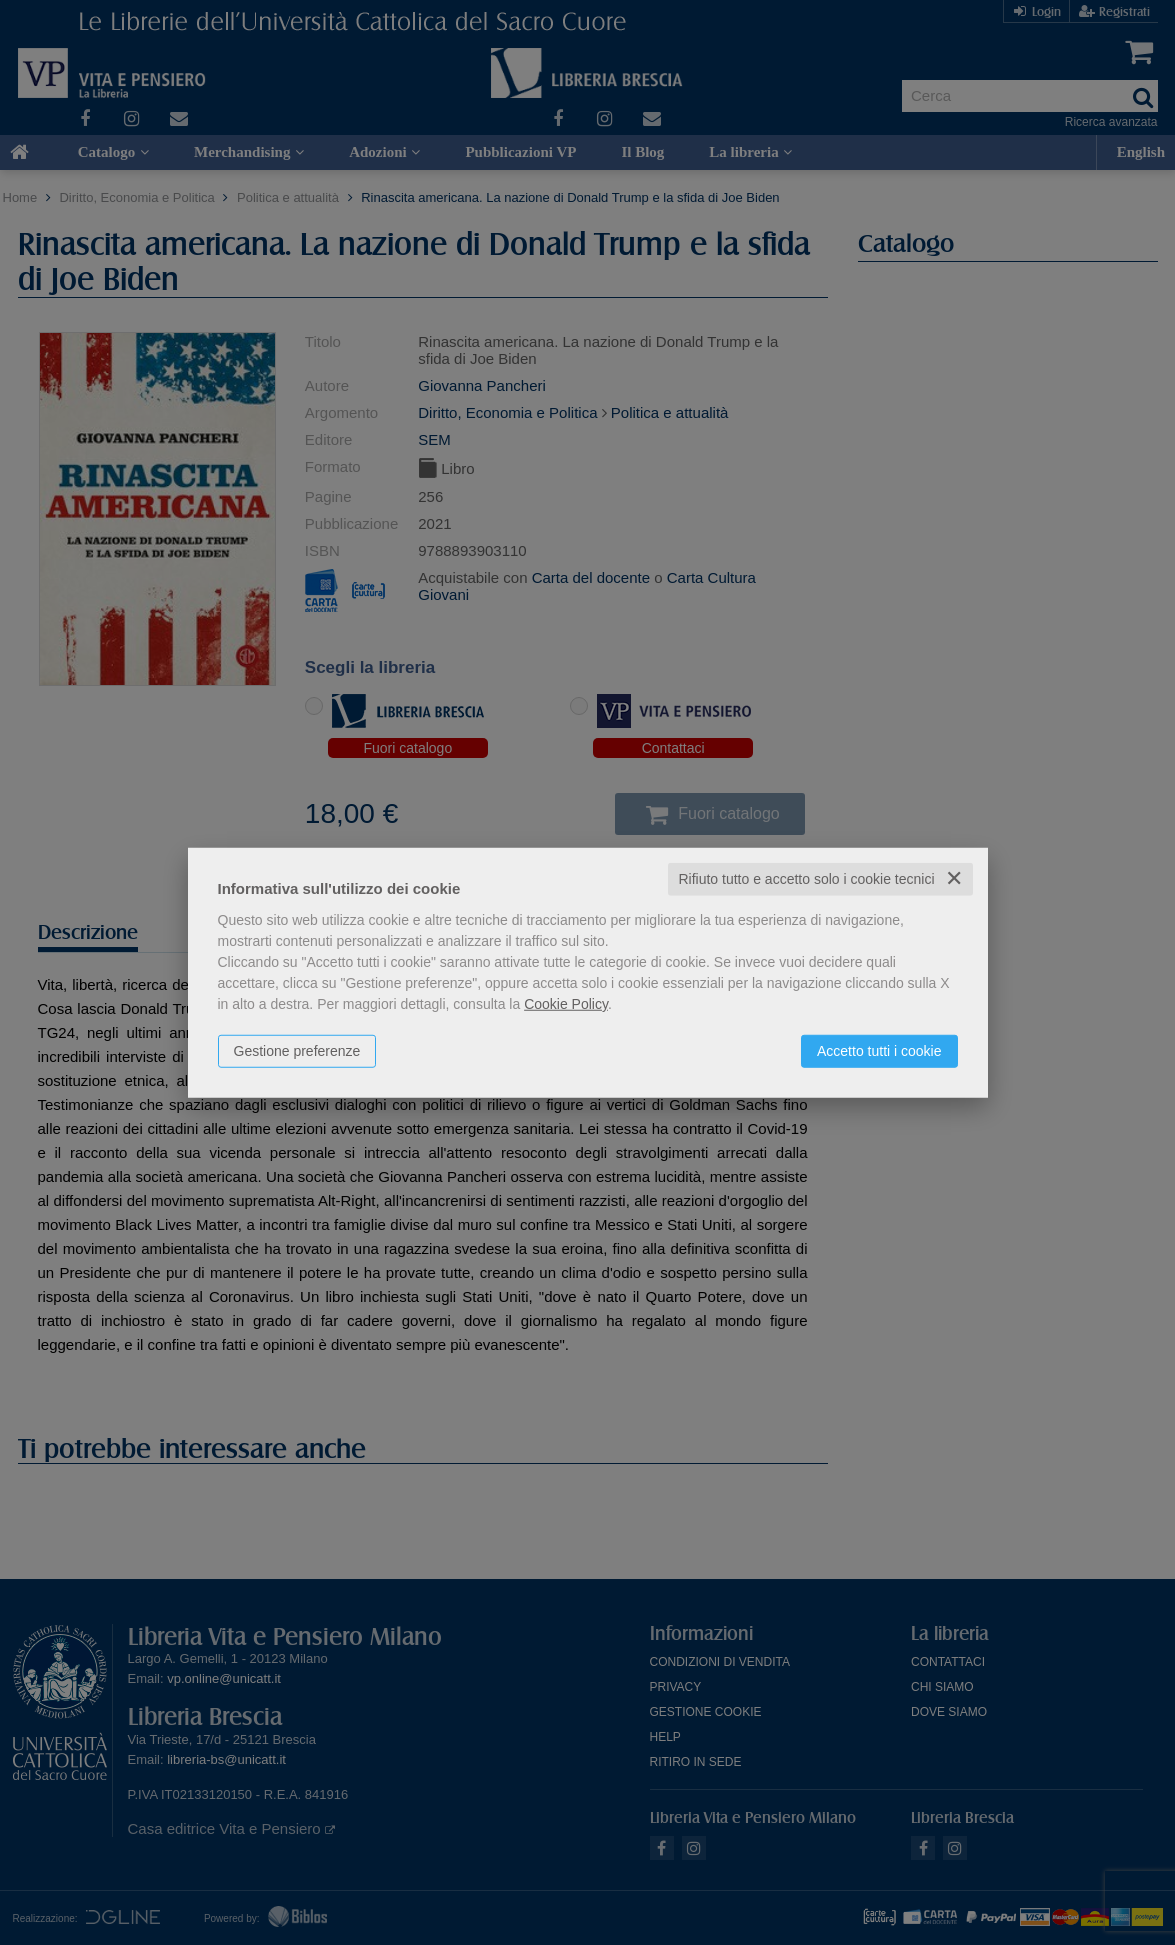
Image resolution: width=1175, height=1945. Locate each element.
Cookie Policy (566, 1004)
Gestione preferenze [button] (297, 1051)
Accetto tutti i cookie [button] (879, 1051)
